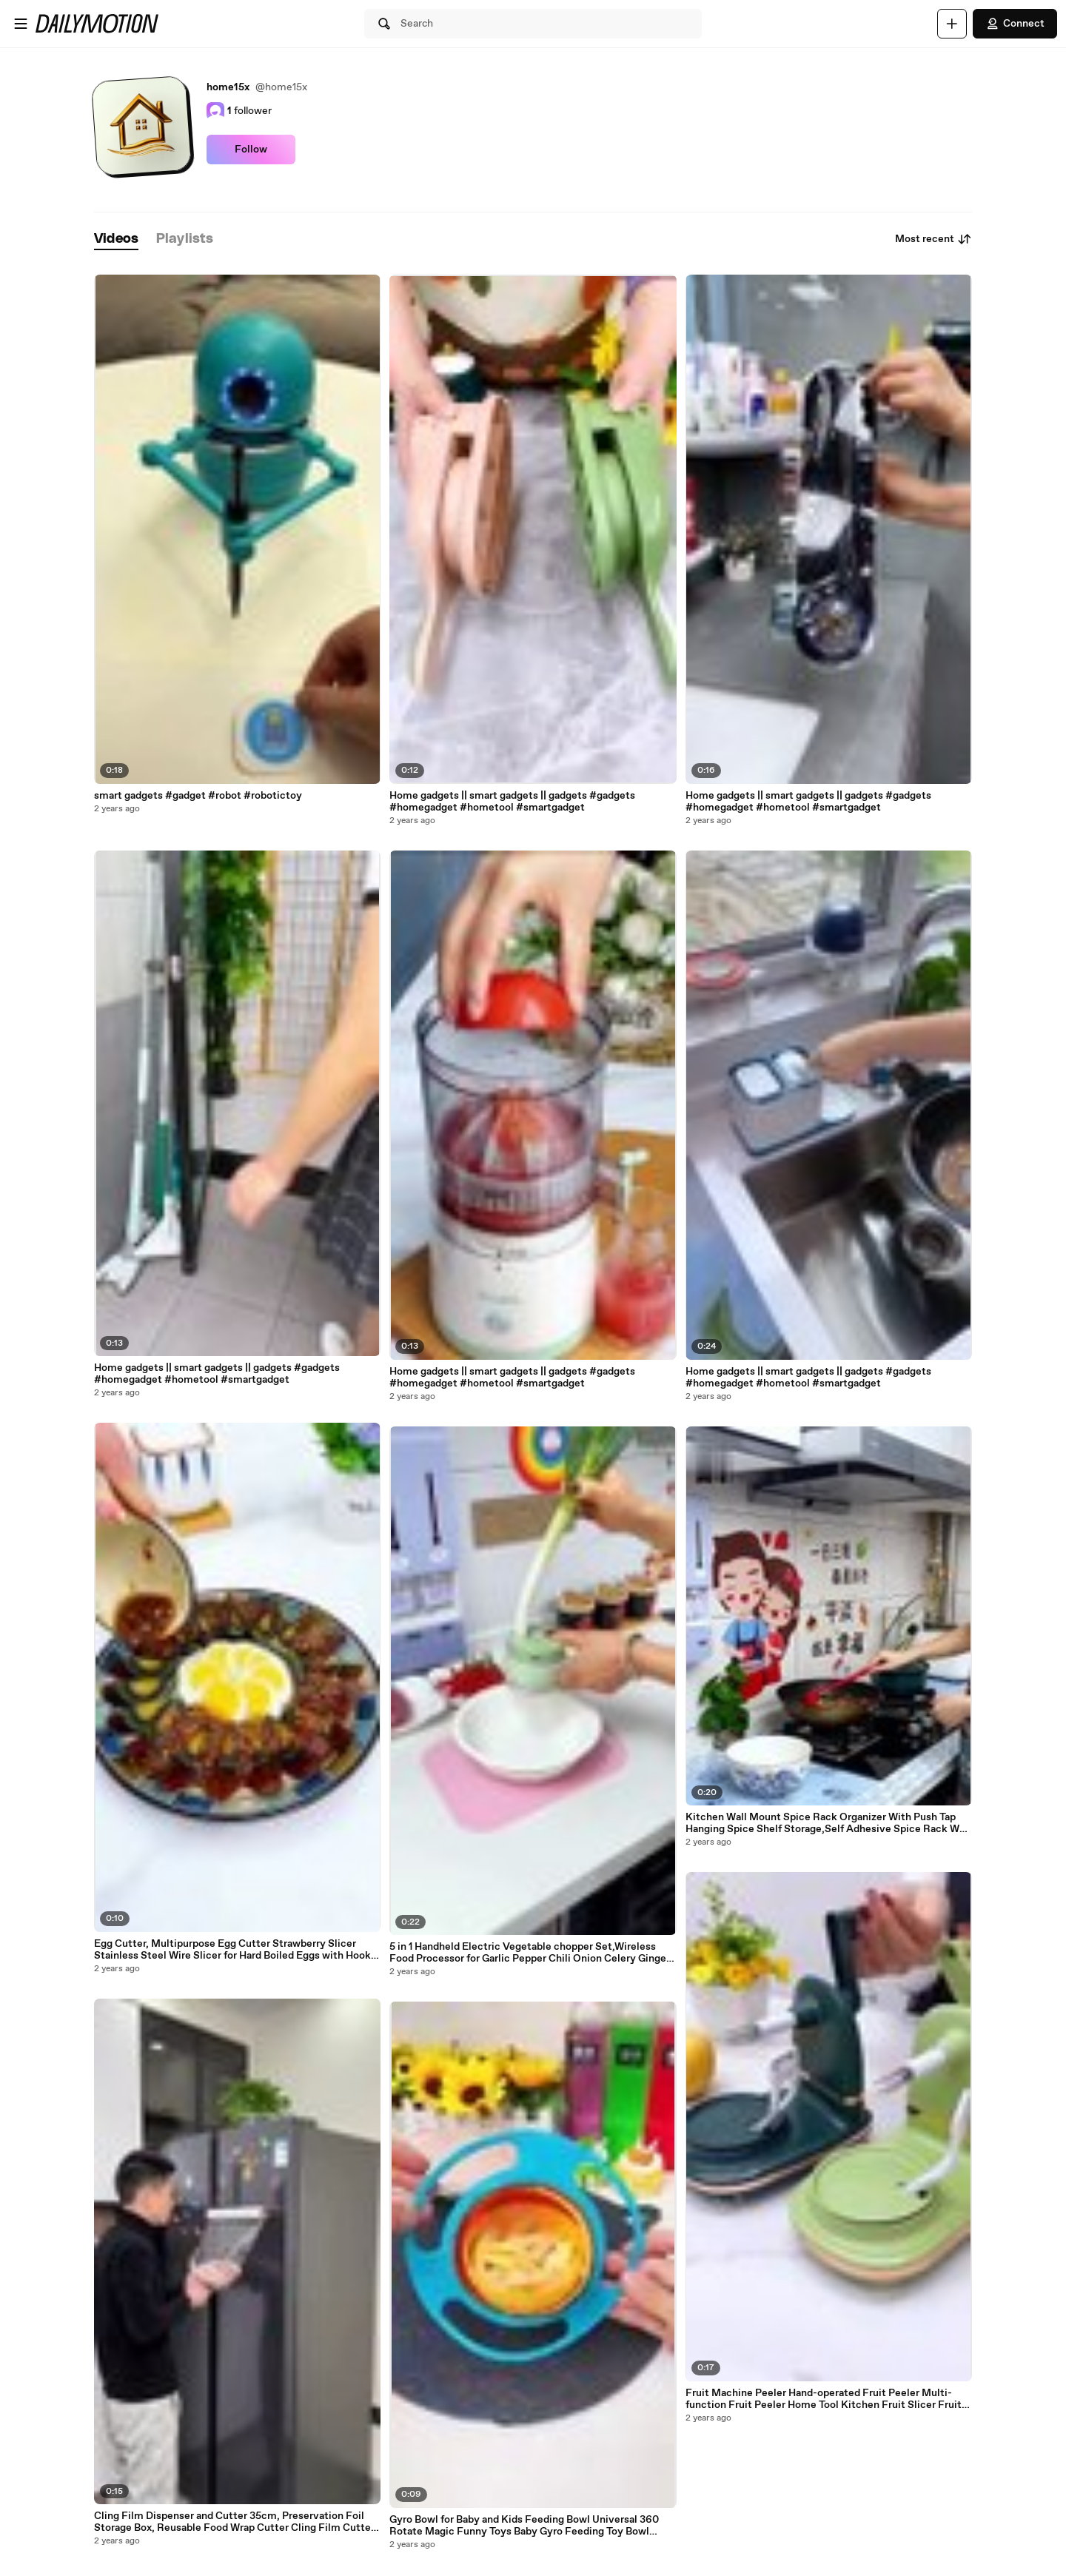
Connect (1015, 23)
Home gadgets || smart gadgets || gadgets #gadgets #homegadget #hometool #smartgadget (217, 1374)
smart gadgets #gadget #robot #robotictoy (198, 796)
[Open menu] (21, 23)
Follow (251, 149)
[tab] (116, 239)
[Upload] (952, 23)
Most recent (933, 239)
